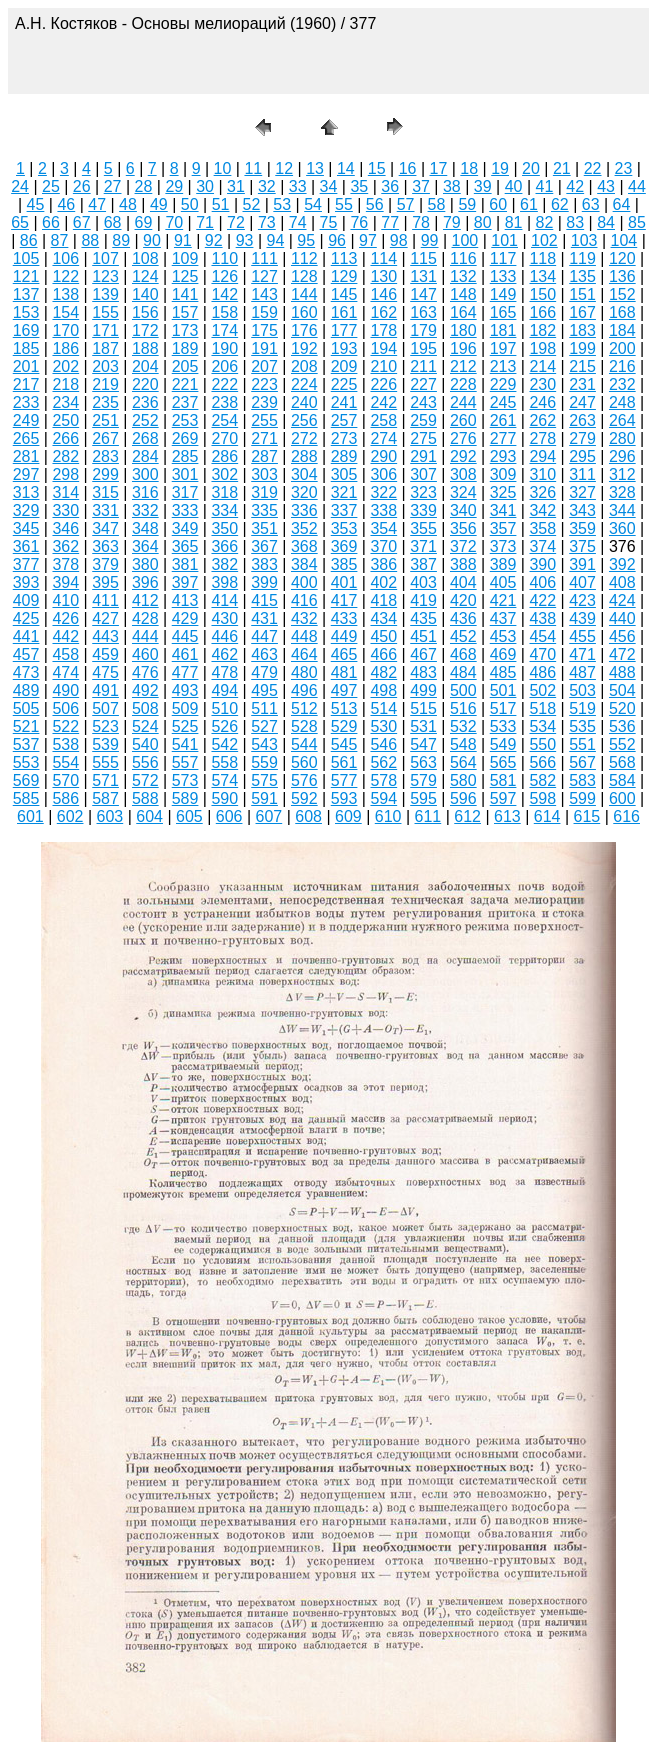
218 (65, 384)
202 (65, 366)
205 (185, 366)
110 (224, 258)
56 (375, 204)
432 (304, 618)
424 (622, 600)
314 (65, 492)
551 (582, 744)
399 (264, 582)
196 (463, 348)
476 (145, 672)
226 (383, 384)
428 (145, 618)
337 (344, 510)
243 (423, 402)
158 (224, 312)
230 (542, 384)
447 (264, 636)
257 (344, 420)
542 (224, 744)
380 (145, 564)
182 (542, 330)
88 (90, 240)
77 (390, 222)
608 (308, 816)
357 (503, 528)
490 (65, 690)
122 (65, 276)
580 (463, 780)
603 (110, 816)
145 (344, 294)
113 (344, 258)
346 (65, 528)
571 (105, 780)
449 (344, 636)
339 (423, 510)
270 (224, 438)
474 (65, 672)
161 (344, 312)
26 (82, 186)
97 (368, 240)
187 (105, 348)
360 (622, 528)
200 (622, 348)
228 (463, 384)
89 (121, 240)
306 (383, 474)
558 (224, 762)
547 (423, 744)
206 (224, 366)
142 (224, 294)
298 (65, 474)
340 (463, 510)
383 (264, 564)
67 (82, 222)
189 (185, 348)
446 (224, 636)
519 (582, 708)
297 (26, 474)
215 (582, 366)
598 (542, 798)
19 (500, 168)
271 (264, 438)
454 (542, 636)
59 (467, 204)
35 (359, 186)
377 (26, 564)
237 (185, 402)
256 (304, 420)
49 (159, 204)
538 (65, 744)
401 (344, 582)
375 (582, 546)
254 (224, 420)
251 (105, 420)
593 (344, 798)
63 (591, 204)
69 (144, 222)
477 (185, 672)
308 (463, 474)
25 (51, 186)
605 (189, 816)
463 (264, 654)
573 (185, 780)
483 (423, 672)
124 (145, 276)
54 (313, 204)
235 (105, 402)
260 (463, 420)
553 (26, 762)
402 (383, 582)
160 (304, 312)
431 (264, 618)
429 (185, 618)
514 (383, 708)
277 (503, 438)
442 (65, 636)
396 (145, 582)
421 (503, 600)
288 (304, 456)
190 (224, 348)
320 (304, 492)
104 (624, 240)
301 (185, 474)
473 (26, 672)
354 (383, 528)
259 (423, 420)
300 (145, 474)
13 (315, 168)
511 (264, 708)
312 (622, 474)
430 (224, 618)
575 (264, 780)
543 (264, 744)
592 (304, 798)
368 (304, 546)
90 (152, 240)
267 (105, 438)
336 (304, 510)
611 (428, 816)
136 (622, 276)
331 (105, 510)
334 (224, 510)
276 (463, 438)
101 (504, 240)
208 (304, 366)
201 (26, 366)
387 (423, 564)
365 (185, 546)
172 (145, 330)
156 (145, 312)
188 (145, 348)
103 (584, 240)
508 (145, 708)
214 (542, 366)
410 (65, 600)
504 (622, 690)
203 (105, 366)
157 (185, 312)
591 (264, 798)
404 (463, 582)
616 (626, 816)
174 (224, 330)
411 (105, 600)
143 (264, 294)
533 (503, 726)
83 (575, 222)
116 (463, 258)
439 (582, 618)
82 (545, 222)
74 (298, 222)
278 (542, 438)
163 (423, 312)
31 (236, 186)
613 (507, 816)
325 (503, 492)
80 (483, 222)
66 (51, 222)
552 (622, 744)
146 (383, 294)
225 (344, 384)
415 (264, 600)
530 (383, 726)
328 (622, 492)
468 (463, 654)
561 (344, 762)
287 (264, 456)
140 (145, 294)
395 (105, 582)
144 (304, 294)
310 (542, 474)
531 (423, 726)
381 (185, 564)
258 (383, 420)
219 (105, 384)
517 (503, 708)
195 (423, 348)
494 (224, 690)
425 (26, 618)
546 (383, 744)
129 (344, 276)
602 (70, 816)
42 (575, 186)
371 (423, 546)
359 (582, 528)
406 (542, 582)
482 (383, 672)
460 (145, 654)
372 (463, 546)
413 (185, 600)
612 (467, 816)
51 (221, 204)
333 (185, 510)
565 (503, 762)
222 (224, 384)
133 (503, 276)
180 (463, 330)
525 (185, 726)
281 (26, 456)
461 (185, 654)
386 (383, 564)
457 (26, 654)
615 (587, 816)
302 (224, 474)
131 (423, 276)
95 (306, 240)
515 (423, 708)
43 (606, 186)
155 (105, 312)
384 (304, 564)
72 (236, 222)
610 (388, 816)
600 (622, 798)
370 (383, 546)
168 (622, 312)
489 (26, 690)
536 (622, 726)
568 (622, 762)
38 (452, 186)
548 (463, 744)
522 (65, 726)
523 (105, 726)
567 (582, 762)
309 (503, 474)
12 (284, 168)
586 (65, 798)
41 (545, 186)
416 (304, 600)
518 (542, 708)
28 (144, 186)
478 (224, 672)
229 (503, 384)
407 (582, 582)
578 (383, 780)
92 (214, 240)
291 (423, 456)
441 (26, 636)
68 (113, 222)
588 (145, 798)
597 (503, 798)
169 (26, 330)
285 (185, 456)
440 (622, 618)
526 (224, 726)
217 (26, 384)
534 (542, 726)
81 (514, 222)
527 (264, 726)
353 (344, 528)
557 (185, 762)
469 (503, 654)
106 (65, 258)
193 (344, 348)
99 (430, 240)
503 (582, 690)
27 (113, 186)
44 (637, 186)
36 (390, 186)
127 (264, 276)
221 (185, 384)
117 (503, 258)
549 (503, 744)
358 (542, 528)
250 (65, 420)
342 (542, 510)
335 (264, 510)
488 (622, 672)
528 (304, 726)
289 (344, 456)
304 (304, 474)
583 (582, 780)
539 (105, 744)
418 (383, 600)
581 (503, 780)
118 (542, 258)
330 (65, 510)
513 (344, 708)
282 (65, 456)
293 (503, 456)
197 (503, 348)
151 (582, 294)
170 (65, 330)
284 (145, 456)
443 (105, 636)
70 (174, 222)
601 (30, 816)
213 (503, 366)
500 (463, 690)
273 (344, 438)
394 (65, 582)
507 (105, 708)
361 (26, 546)
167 (582, 312)
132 (463, 276)
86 (29, 240)
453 (503, 636)
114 (383, 258)
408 (622, 582)
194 (383, 348)
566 (542, 762)
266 (65, 438)
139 (105, 294)
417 (344, 600)
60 (498, 204)
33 (298, 186)
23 (624, 168)
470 (542, 654)
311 (582, 474)
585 (26, 798)
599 (582, 798)
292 (463, 456)
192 (304, 348)
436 (463, 618)
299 (105, 474)
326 (542, 492)
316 (145, 492)
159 (264, 312)
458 (65, 654)
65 (20, 222)
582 (542, 780)
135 (582, 276)
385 (344, 564)
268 (145, 438)
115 (423, 258)
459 (105, 654)
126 (224, 276)
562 (383, 762)
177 (344, 330)
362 (65, 546)
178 (383, 330)
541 (185, 744)
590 (224, 798)
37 (421, 186)
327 (582, 492)
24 (20, 186)
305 (344, 474)
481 (344, 672)
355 (423, 528)
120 (622, 258)
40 (514, 186)
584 (622, 780)
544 (304, 744)
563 (423, 762)
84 (606, 222)
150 (542, 294)
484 (463, 672)
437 (503, 618)
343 (582, 510)
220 (145, 384)
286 (224, 456)
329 (26, 510)
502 (542, 690)
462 (224, 654)
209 (344, 366)
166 (542, 312)
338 (383, 510)
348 (145, 528)
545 (344, 744)
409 (26, 600)
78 (421, 222)
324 (463, 492)
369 (344, 546)
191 (264, 348)
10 (223, 168)
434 (383, 618)
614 (547, 816)
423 (582, 600)
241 (344, 402)
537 (26, 744)
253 (185, 420)
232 (622, 384)
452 (463, 636)
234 (65, 402)
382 (224, 564)
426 (65, 618)
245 (503, 402)
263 (582, 420)
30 (205, 186)
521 (26, 726)
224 (304, 384)
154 (65, 312)
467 (423, 654)
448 (304, 636)
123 (105, 276)
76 (359, 222)
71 (205, 222)
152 (622, 294)
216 (622, 366)
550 (542, 744)
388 (463, 564)
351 (264, 528)
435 (423, 618)
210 (383, 366)
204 (145, 366)
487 (582, 672)
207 (264, 366)
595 (423, 798)
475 (105, 672)
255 (264, 420)
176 (304, 330)
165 (503, 312)
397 (185, 582)
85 (637, 222)
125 (185, 276)
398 (224, 582)
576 (304, 780)
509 (185, 708)
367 (264, 546)
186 (65, 348)
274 (383, 438)
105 (26, 258)
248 (622, 402)
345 (26, 528)
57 (406, 204)
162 (383, 312)
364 (145, 546)
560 (304, 762)
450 (383, 636)
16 (408, 168)
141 (185, 294)
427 (105, 618)
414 (224, 600)
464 (304, 654)
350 (224, 528)
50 (190, 204)
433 (344, 618)
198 (542, 348)
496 (304, 690)
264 (622, 420)
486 (542, 672)
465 (344, 654)
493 (185, 690)
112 (304, 258)
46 (66, 204)
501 (503, 690)
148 (463, 294)
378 (65, 564)
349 (185, 528)
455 (582, 636)
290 (383, 456)
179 (423, 330)
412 (145, 600)
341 (503, 510)
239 (264, 402)
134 (542, 276)
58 (437, 204)
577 (344, 780)
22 (593, 168)
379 (105, 564)
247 (582, 402)
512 (304, 708)
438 (542, 618)
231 (582, 384)
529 (344, 726)
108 (145, 258)
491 (105, 690)
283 (105, 456)
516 (463, 708)
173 (185, 330)
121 (26, 276)
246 (542, 402)
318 (224, 492)
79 (452, 222)
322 (383, 492)
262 (542, 420)
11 (253, 168)
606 (229, 816)
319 (264, 492)
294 (542, 456)
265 (26, 438)
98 (399, 240)
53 (282, 204)
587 (105, 798)
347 (105, 528)
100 (465, 240)
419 (423, 600)
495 (264, 690)
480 (304, 672)
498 (383, 690)
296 (622, 456)
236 (145, 402)
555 (105, 762)
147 (423, 294)
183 (582, 330)
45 (36, 204)
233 (26, 402)
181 (503, 330)
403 (423, 582)
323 (423, 492)
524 (145, 726)
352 (304, 528)
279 (582, 438)
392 (622, 564)
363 (105, 546)
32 (267, 186)
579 (423, 780)
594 (383, 798)
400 (304, 582)
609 (348, 816)
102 (544, 240)
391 (582, 564)
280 (622, 438)
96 (337, 240)
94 (275, 240)
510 (224, 708)
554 (65, 762)
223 (264, 384)
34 (329, 186)
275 (423, 438)
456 (622, 636)
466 (383, 654)
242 (383, 402)
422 (542, 600)
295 (582, 456)
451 (423, 636)
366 (224, 546)
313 (26, 492)
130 (383, 276)
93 (245, 240)
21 (562, 168)
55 (344, 204)
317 (185, 492)
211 (423, 366)
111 (264, 258)
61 (529, 204)
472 (622, 654)
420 (463, 600)
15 (377, 168)
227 (423, 384)
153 (26, 312)
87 (60, 240)
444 (145, 636)
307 (423, 474)
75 (329, 222)
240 (304, 402)
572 (145, 780)
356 (463, 528)
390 (542, 564)
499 (423, 690)
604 (149, 816)
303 (264, 474)
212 (463, 366)
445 (185, 636)
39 (483, 186)
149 (503, 294)
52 (251, 204)
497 (344, 690)
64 (622, 204)
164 (463, 312)
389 (503, 564)
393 (26, 582)
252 (145, 420)
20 (531, 168)
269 (185, 438)
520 (622, 708)
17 (439, 168)
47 (97, 204)
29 (174, 186)
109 (185, 258)
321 (344, 492)
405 (503, 582)
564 (463, 762)
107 (105, 258)
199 (582, 348)
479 (264, 672)
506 (65, 708)
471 (582, 654)
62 (560, 204)
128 (304, 276)
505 (26, 708)
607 (269, 816)
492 (145, 690)
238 (224, 402)
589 (185, 798)
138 (65, 294)
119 (582, 258)
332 (145, 510)
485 (503, 672)
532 (463, 726)
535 (582, 726)
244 (463, 402)
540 (145, 744)
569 (26, 780)
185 (26, 348)
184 (622, 330)
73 (267, 222)
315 (105, 492)
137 (26, 294)
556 (145, 762)
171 (105, 330)
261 (503, 420)
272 (304, 438)
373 (503, 546)
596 (463, 798)
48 (128, 204)
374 (542, 546)
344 (622, 510)
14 (346, 168)
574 (224, 780)
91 (183, 240)
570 (65, 780)
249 (26, 420)
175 (264, 330)
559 (264, 762)
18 (469, 168)
